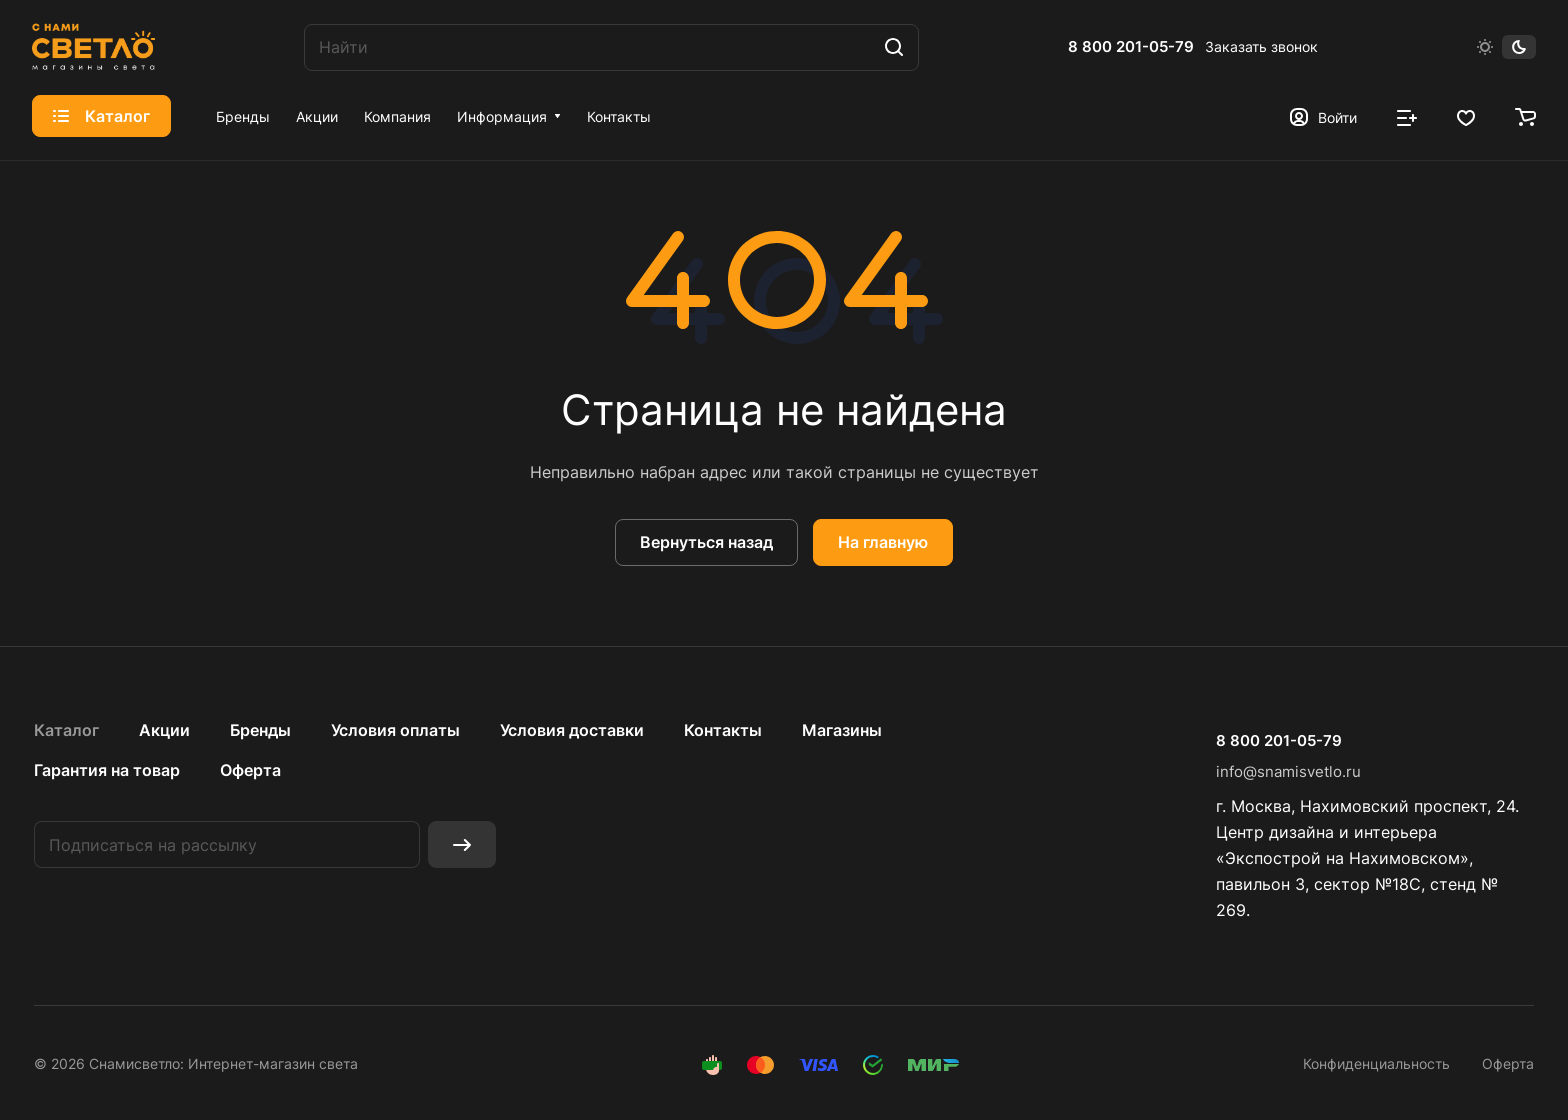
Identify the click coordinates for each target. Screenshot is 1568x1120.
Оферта (250, 770)
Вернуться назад (706, 542)
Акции (164, 730)
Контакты (723, 730)
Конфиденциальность (1376, 1063)
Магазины (842, 730)
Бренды (260, 730)
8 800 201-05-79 (1131, 47)
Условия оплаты (395, 730)
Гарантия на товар (107, 770)
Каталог (66, 730)
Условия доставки (572, 730)
